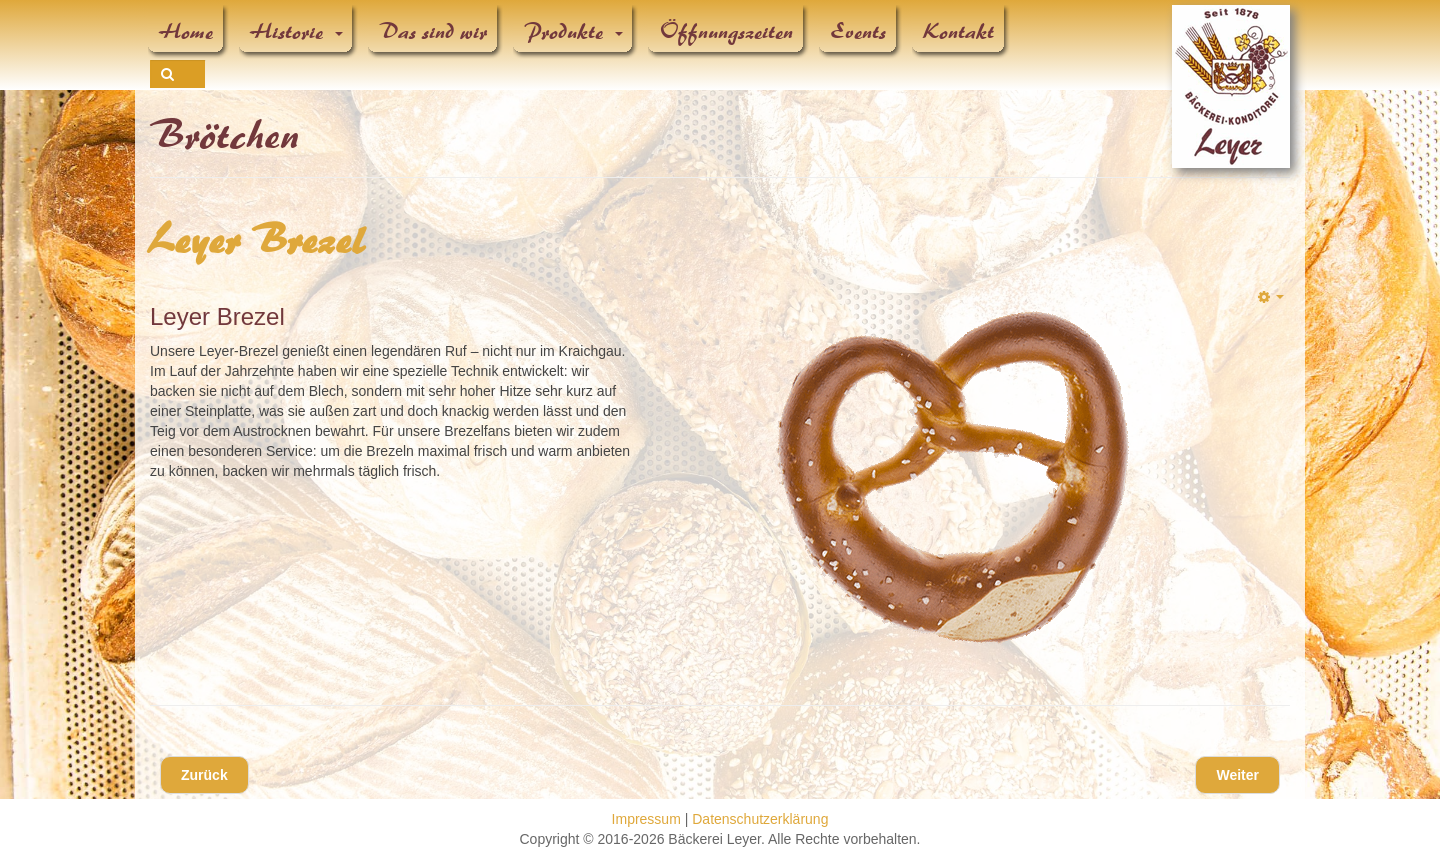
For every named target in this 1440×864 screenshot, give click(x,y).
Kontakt (959, 32)
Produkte (574, 32)
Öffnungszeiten (727, 32)
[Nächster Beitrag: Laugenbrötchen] (1237, 775)
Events (859, 32)
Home (187, 32)
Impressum (646, 819)
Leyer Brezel (258, 241)
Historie (297, 32)
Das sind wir (434, 32)
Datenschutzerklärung (760, 819)
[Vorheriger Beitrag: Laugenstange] (204, 775)
